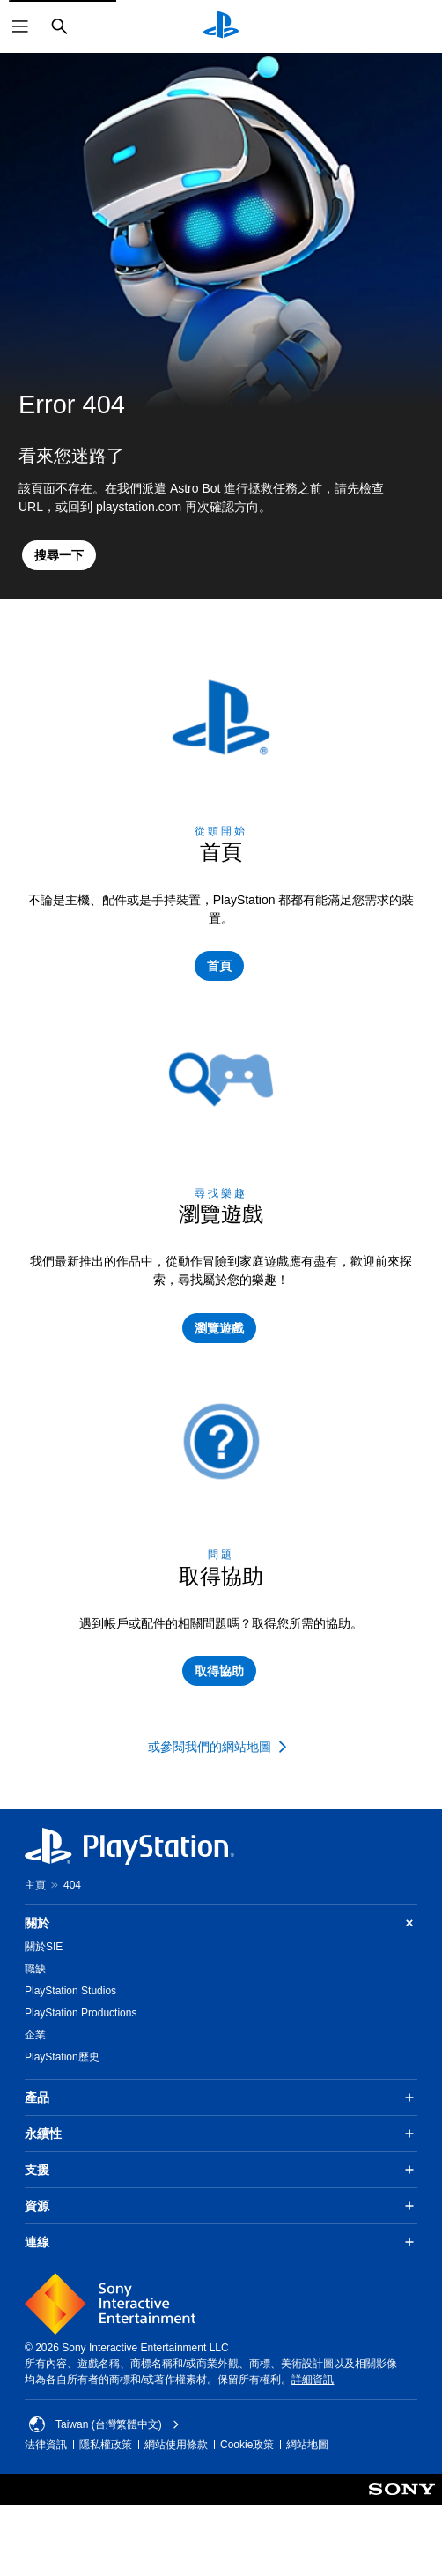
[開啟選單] (20, 26)
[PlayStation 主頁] (221, 26)
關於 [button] (221, 1923)
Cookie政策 (247, 2445)
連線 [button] (221, 2242)
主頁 (35, 1885)
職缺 (35, 1969)
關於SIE (44, 1947)
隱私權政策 (105, 2445)
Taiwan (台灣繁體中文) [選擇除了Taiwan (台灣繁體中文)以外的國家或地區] (104, 2424)
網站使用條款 (176, 2445)
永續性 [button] (221, 2134)
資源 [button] (221, 2206)
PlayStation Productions (80, 2013)
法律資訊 (46, 2445)
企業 (35, 2035)
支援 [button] (221, 2170)
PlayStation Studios (70, 1991)
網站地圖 (307, 2445)
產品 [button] (221, 2097)
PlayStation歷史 (62, 2057)
